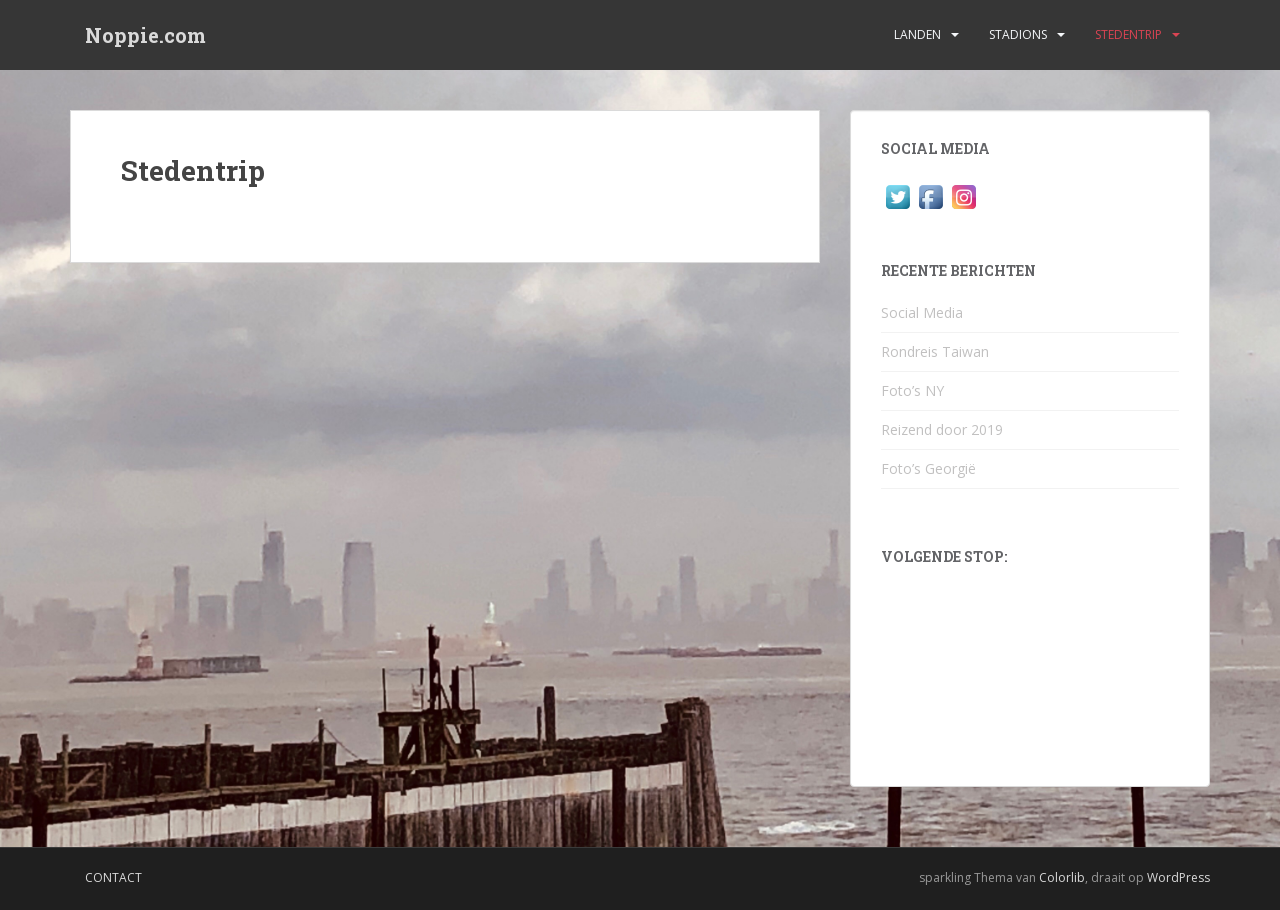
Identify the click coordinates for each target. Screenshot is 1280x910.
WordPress (1178, 877)
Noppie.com (145, 35)
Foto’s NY (912, 390)
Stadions (1018, 34)
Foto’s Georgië (928, 468)
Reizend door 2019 (942, 429)
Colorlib (1062, 877)
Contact (113, 877)
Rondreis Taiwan (935, 351)
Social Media (922, 312)
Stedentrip (1128, 34)
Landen (917, 34)
